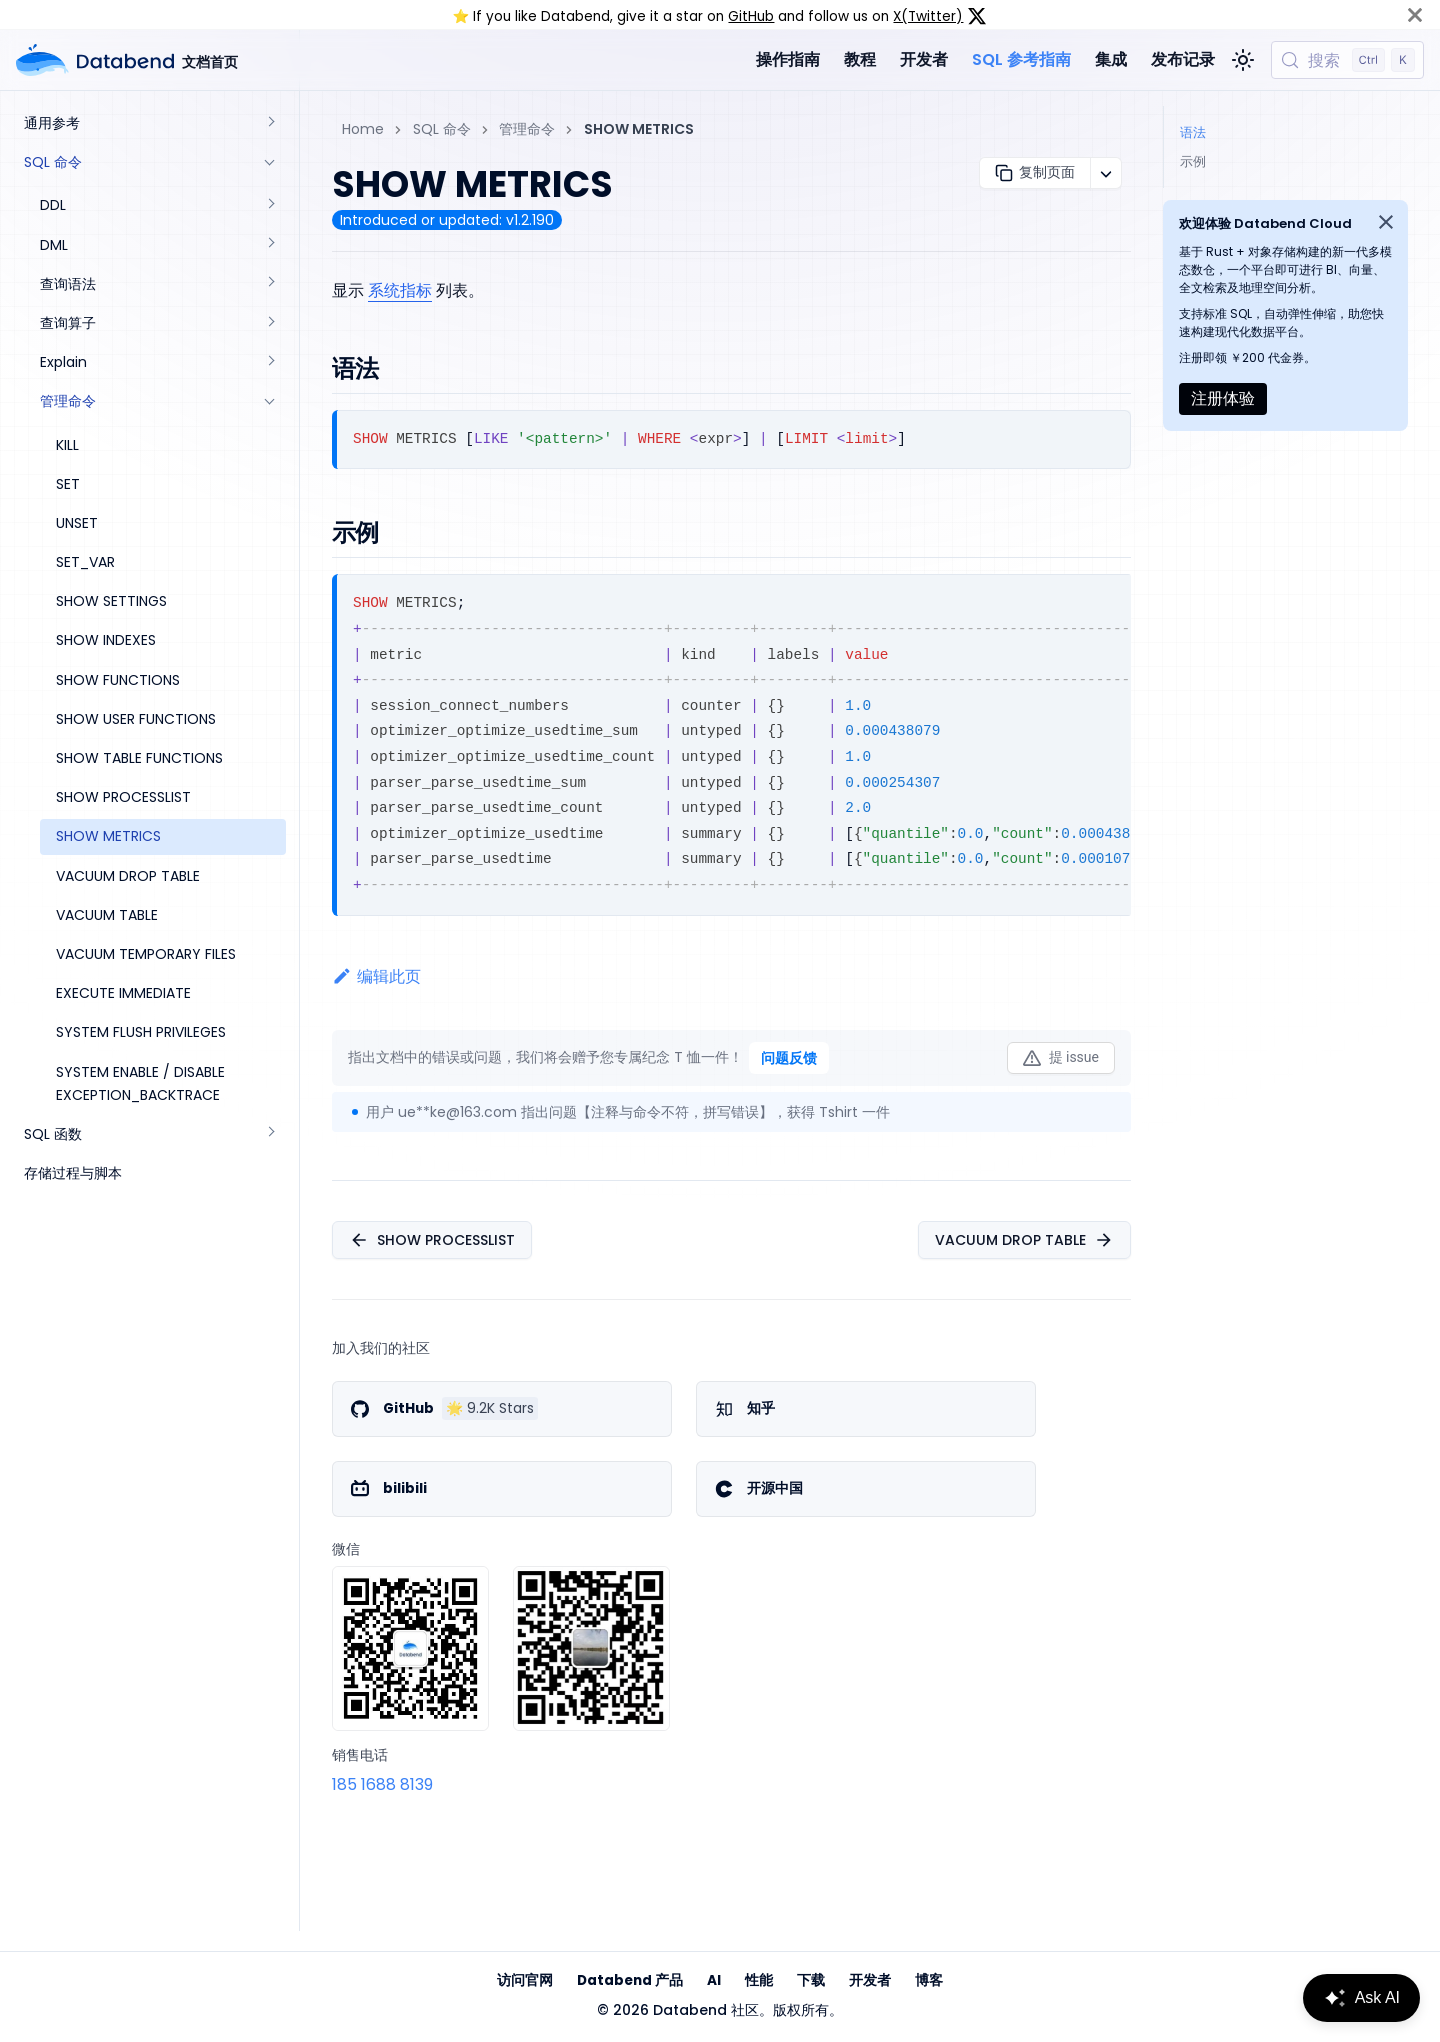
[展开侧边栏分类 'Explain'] (270, 362)
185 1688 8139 (382, 1784)
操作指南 (788, 59)
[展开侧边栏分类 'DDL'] (270, 205)
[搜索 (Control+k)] (1347, 60)
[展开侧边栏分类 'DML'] (270, 245)
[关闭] (1415, 14)
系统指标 (400, 290)
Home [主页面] (363, 129)
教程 (860, 59)
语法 (1193, 132)
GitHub (751, 16)
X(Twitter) (928, 16)
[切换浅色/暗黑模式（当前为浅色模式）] (1243, 60)
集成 (1111, 59)
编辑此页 (376, 976)
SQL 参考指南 (1021, 59)
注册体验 (1223, 398)
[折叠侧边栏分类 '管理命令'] (270, 401)
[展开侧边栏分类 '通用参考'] (270, 123)
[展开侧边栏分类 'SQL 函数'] (270, 1134)
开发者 (924, 59)
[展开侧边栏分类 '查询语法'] (270, 284)
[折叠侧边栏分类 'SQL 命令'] (270, 162)
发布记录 (1183, 59)
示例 (1193, 161)
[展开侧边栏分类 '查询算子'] (270, 323)
